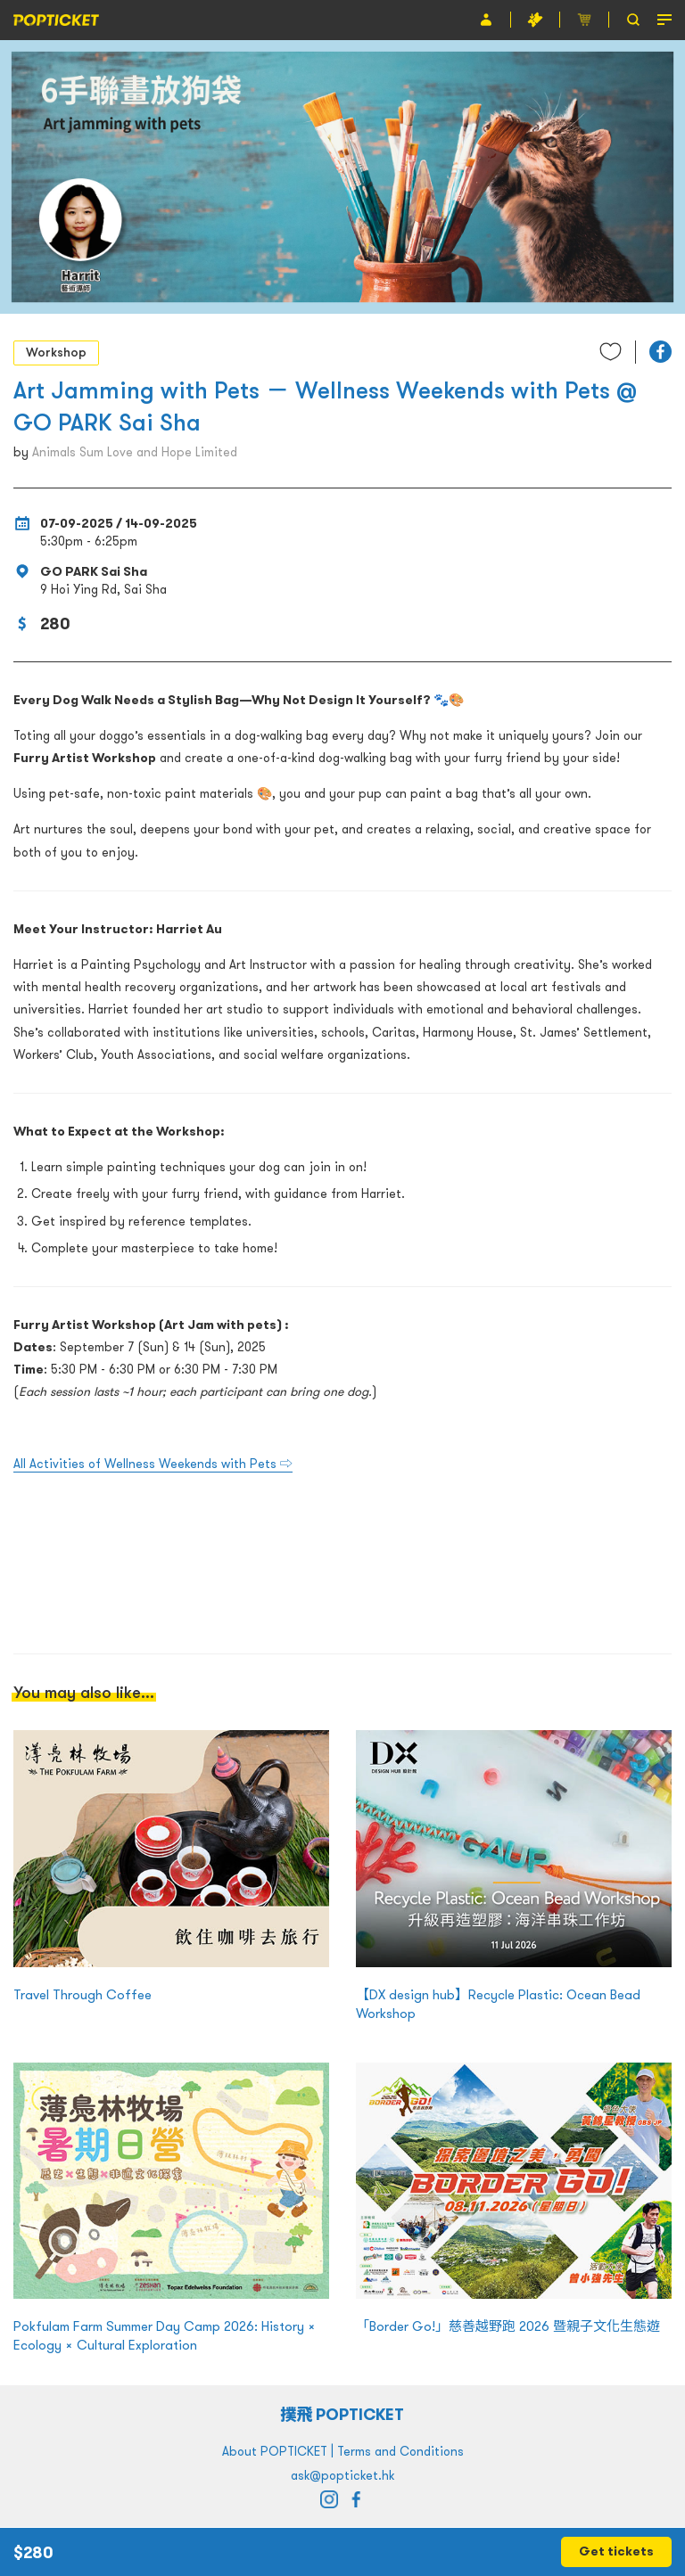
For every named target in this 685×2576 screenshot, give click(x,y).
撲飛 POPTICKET (343, 2414)
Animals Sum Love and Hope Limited (134, 452)
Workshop (56, 352)
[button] (660, 351)
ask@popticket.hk (342, 2475)
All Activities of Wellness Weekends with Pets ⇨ (153, 1464)
